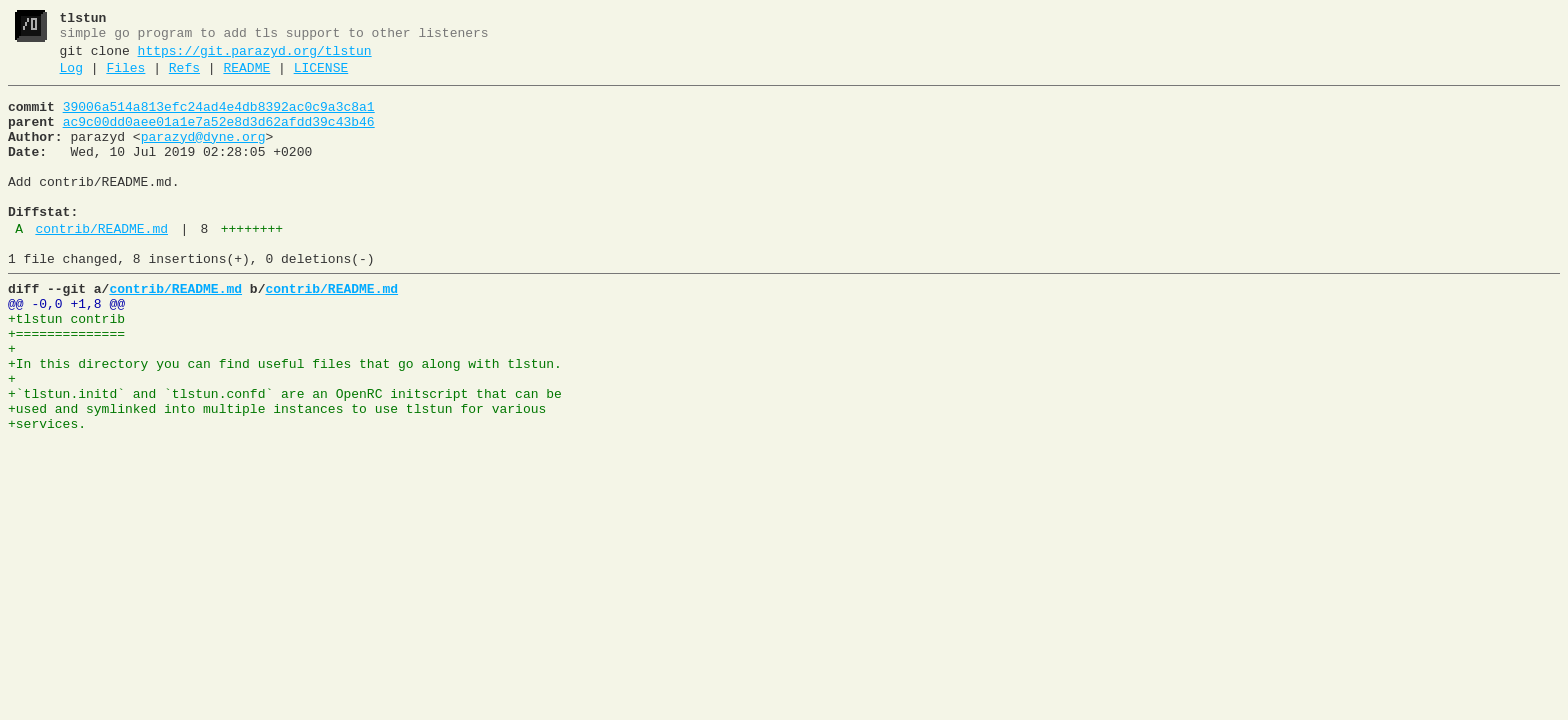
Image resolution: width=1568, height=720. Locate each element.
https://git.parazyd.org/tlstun (255, 57)
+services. (47, 493)
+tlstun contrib (66, 367)
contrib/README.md (101, 265)
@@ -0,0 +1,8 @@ (66, 349)
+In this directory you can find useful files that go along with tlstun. (285, 421)
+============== (66, 385)
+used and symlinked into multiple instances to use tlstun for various (277, 475)
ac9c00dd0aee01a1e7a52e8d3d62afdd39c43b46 (219, 137)
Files (125, 77)
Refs (184, 77)
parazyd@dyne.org (203, 155)
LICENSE (321, 77)
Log (71, 77)
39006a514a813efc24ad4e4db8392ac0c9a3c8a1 (219, 119)
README (246, 77)
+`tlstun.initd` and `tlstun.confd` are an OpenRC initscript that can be (285, 457)
